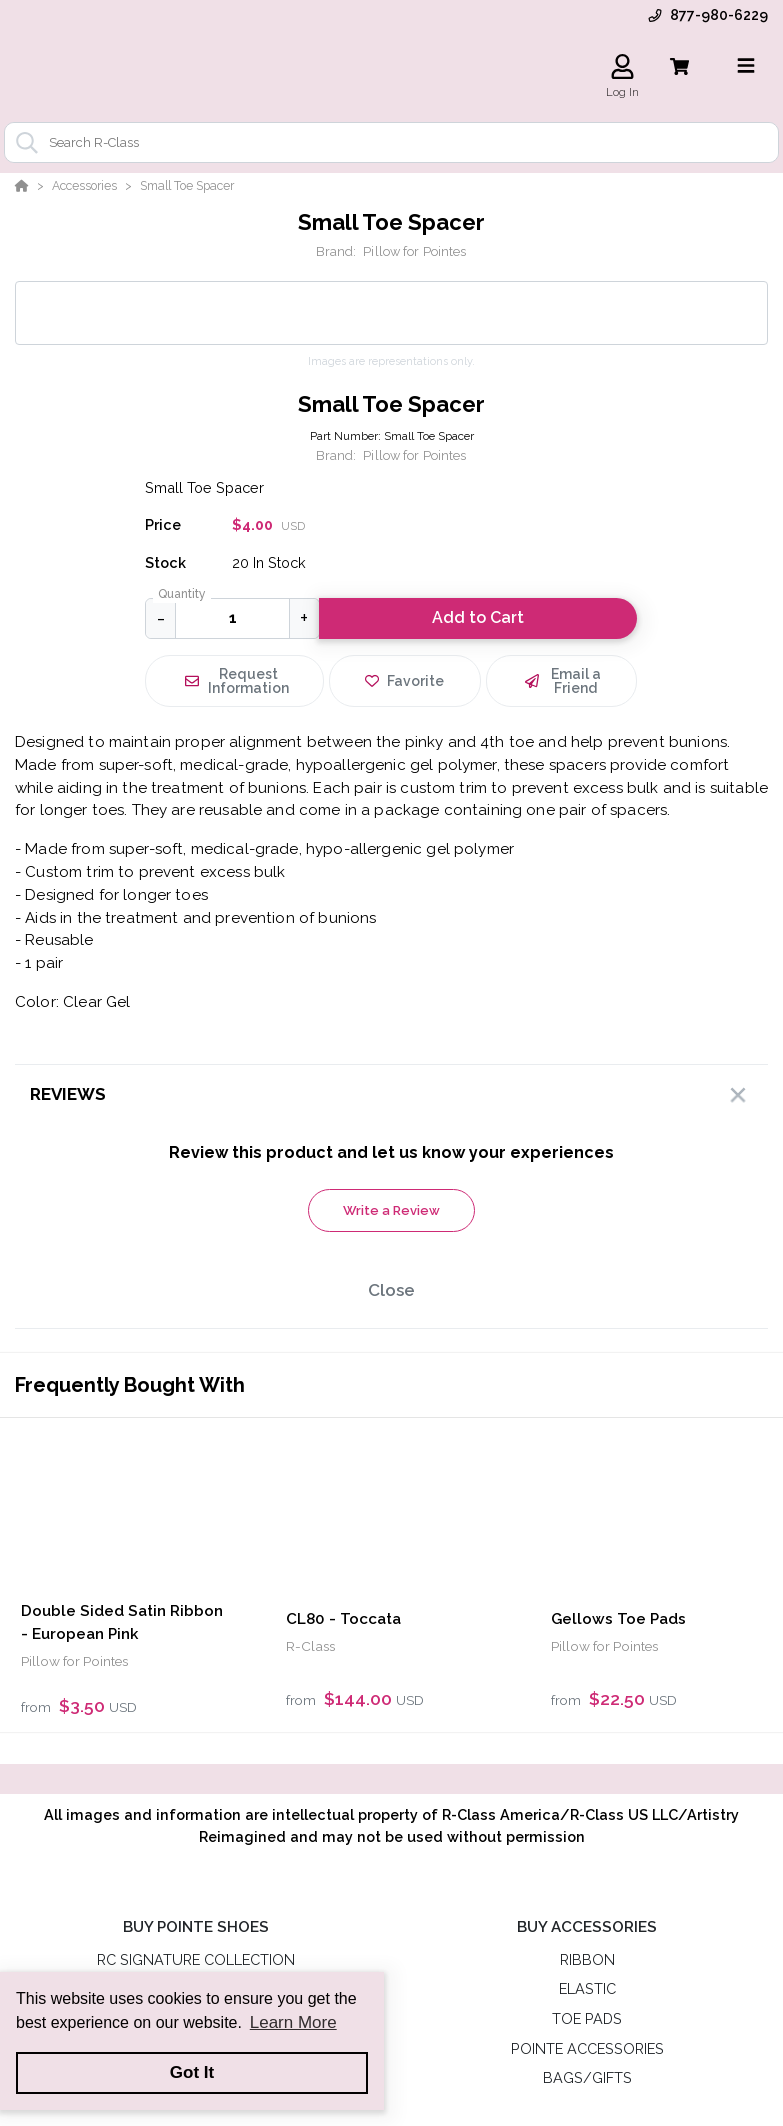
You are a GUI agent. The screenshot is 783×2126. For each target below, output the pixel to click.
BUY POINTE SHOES (196, 1927)
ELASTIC (587, 1988)
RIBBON (587, 1959)
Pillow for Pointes (414, 251)
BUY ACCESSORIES (587, 1927)
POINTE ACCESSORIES (587, 2048)
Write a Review (391, 1210)
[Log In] (622, 66)
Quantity (182, 594)
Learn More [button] (293, 2022)
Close (391, 1290)
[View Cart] (679, 66)
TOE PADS (587, 2018)
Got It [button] (192, 2072)
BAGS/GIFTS (587, 2077)
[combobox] (391, 142)
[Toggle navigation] (746, 66)
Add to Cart (478, 617)
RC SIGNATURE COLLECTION (196, 1959)
